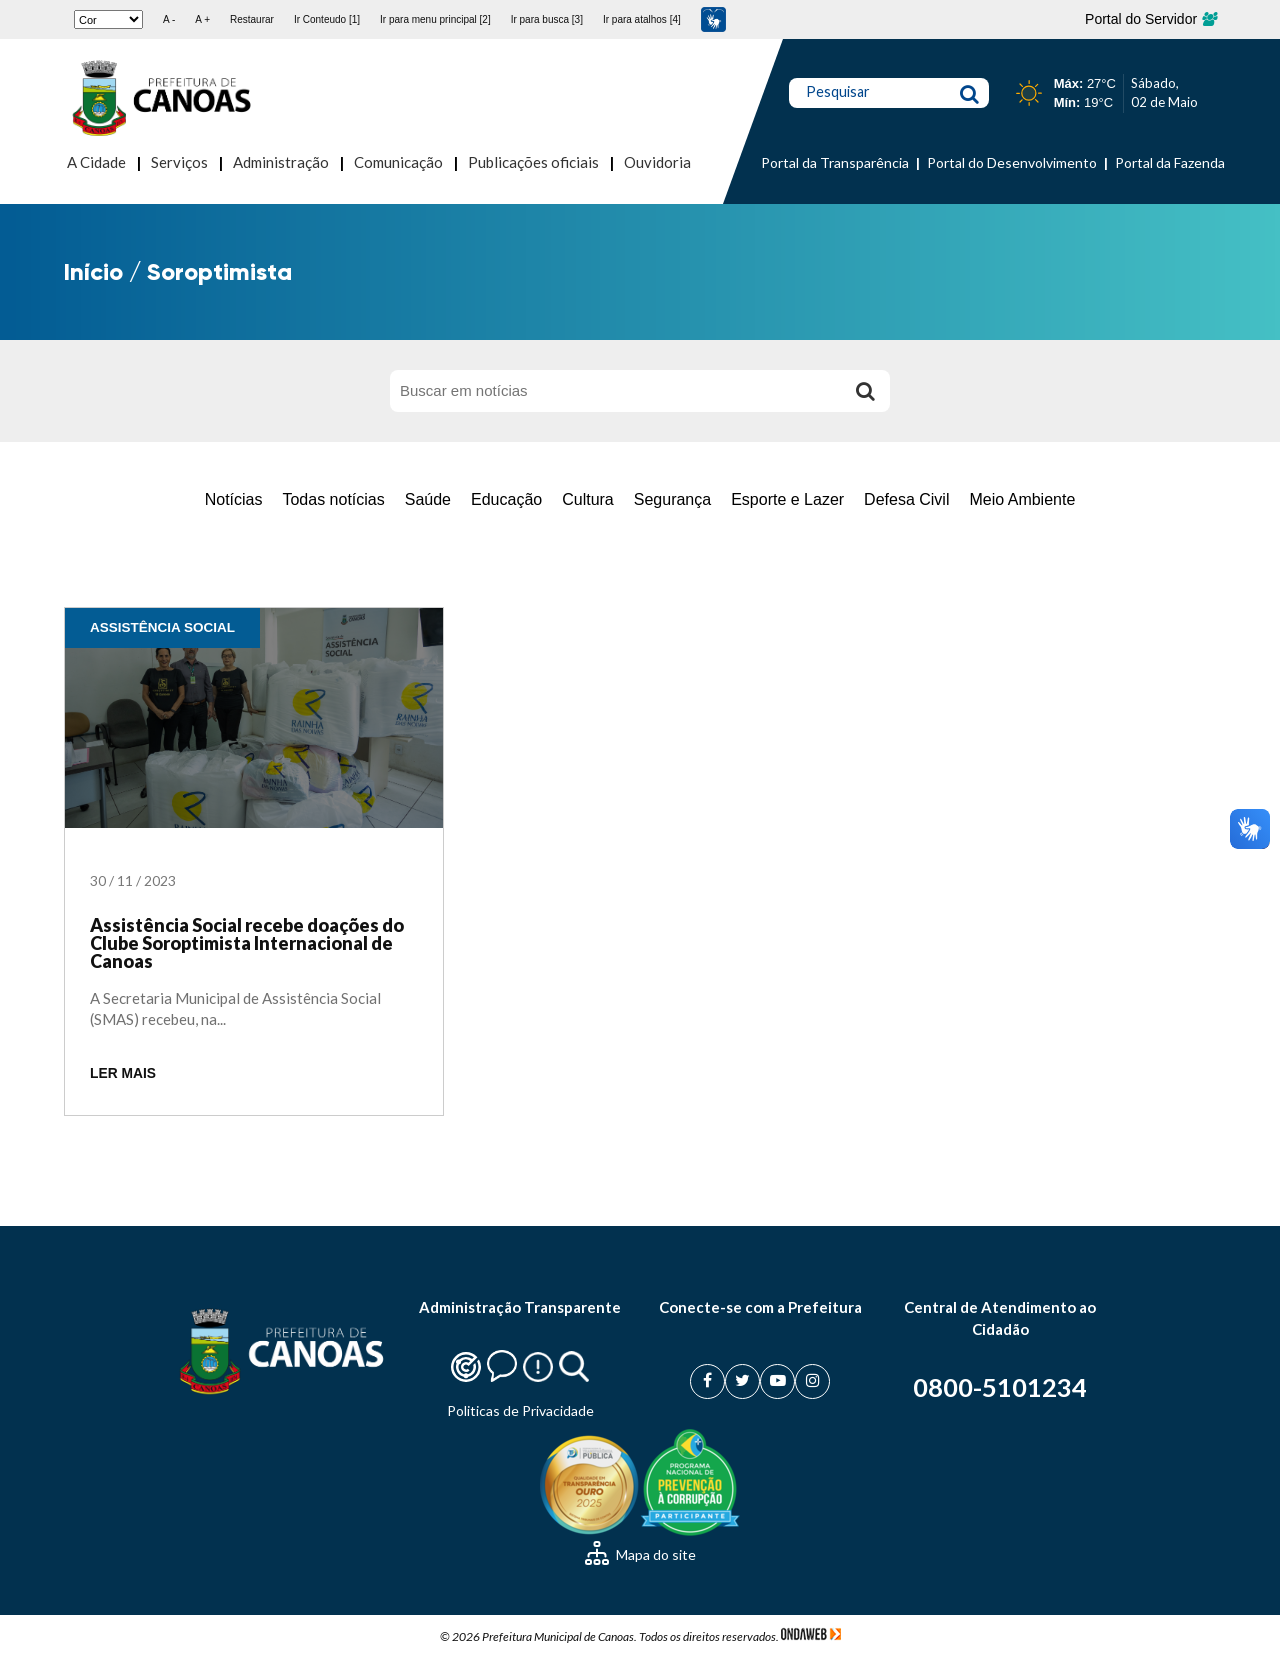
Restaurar (252, 19)
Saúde (428, 499)
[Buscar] (865, 391)
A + (202, 19)
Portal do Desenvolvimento (1012, 162)
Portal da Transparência (835, 162)
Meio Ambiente (1022, 499)
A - (169, 19)
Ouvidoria (657, 162)
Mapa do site (640, 1554)
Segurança (672, 499)
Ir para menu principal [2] (435, 19)
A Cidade (96, 162)
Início (93, 271)
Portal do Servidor (1150, 19)
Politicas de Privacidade (520, 1410)
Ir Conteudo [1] (327, 19)
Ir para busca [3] (547, 19)
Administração (281, 162)
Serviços (179, 162)
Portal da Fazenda (1170, 162)
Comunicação (398, 162)
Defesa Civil (906, 499)
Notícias (234, 499)
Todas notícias (333, 499)
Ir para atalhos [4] (642, 19)
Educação (506, 499)
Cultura (588, 499)
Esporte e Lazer (787, 499)
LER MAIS (123, 1073)
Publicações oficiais (533, 162)
